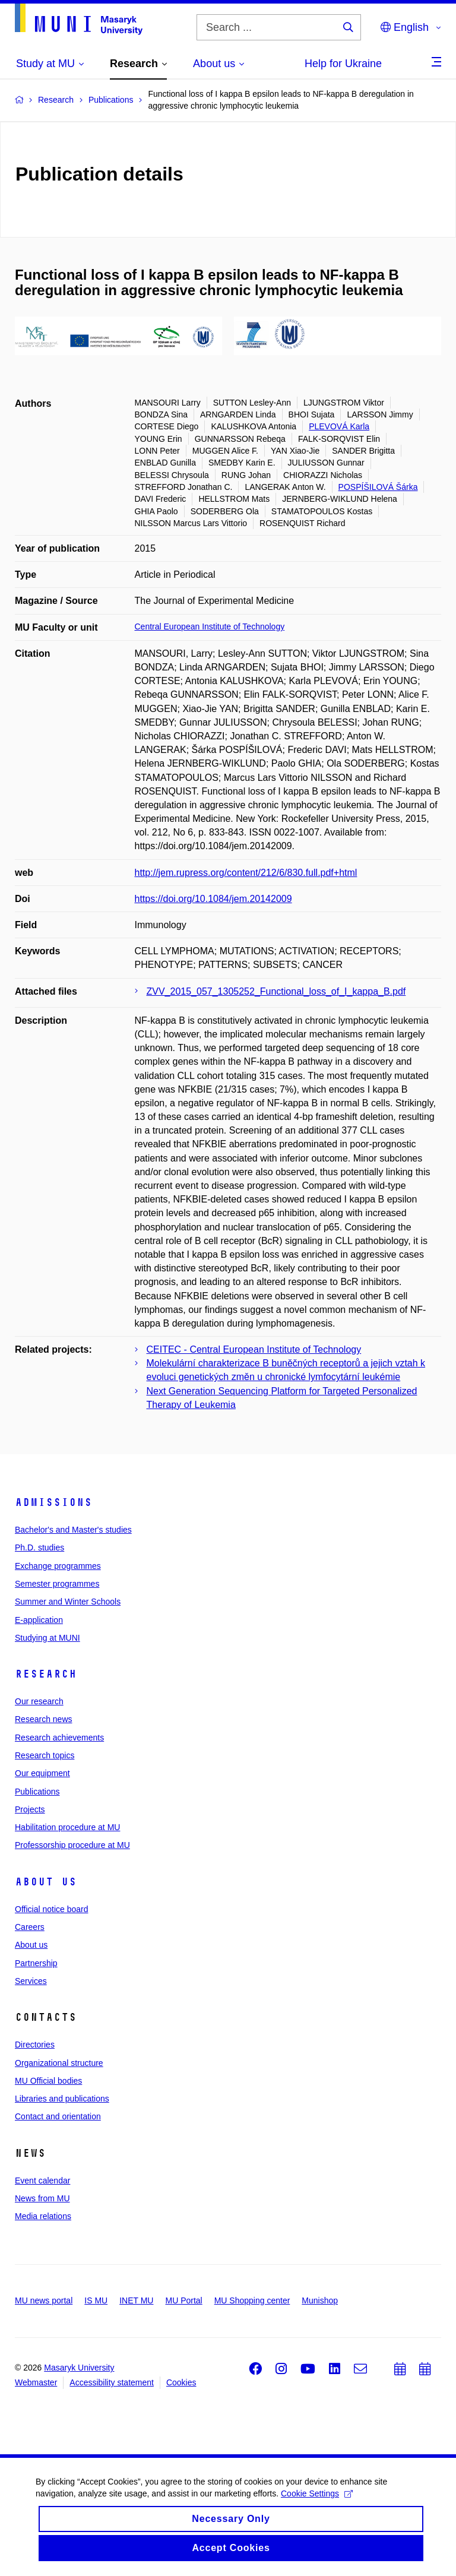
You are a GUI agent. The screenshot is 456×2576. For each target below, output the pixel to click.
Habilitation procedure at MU (67, 1827)
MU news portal (43, 2300)
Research (46, 1674)
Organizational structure (59, 2063)
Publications (37, 1791)
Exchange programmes (58, 1566)
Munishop (320, 2300)
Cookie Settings (317, 2502)
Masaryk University (79, 2367)
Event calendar (42, 2180)
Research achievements (59, 1737)
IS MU (95, 2300)
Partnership (36, 1963)
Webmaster (36, 2382)
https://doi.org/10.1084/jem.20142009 (213, 899)
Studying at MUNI (47, 1638)
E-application (39, 1620)
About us (46, 1881)
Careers (30, 1927)
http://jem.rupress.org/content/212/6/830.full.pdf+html (246, 873)
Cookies (181, 2382)
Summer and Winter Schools (68, 1601)
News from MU (42, 2198)
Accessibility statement (111, 2382)
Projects (30, 1809)
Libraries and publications (62, 2098)
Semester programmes (57, 1583)
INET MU (136, 2300)
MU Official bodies (48, 2081)
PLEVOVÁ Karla (339, 426)
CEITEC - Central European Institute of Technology (254, 1349)
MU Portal (183, 2300)
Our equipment (42, 1773)
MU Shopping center (252, 2300)
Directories (35, 2044)
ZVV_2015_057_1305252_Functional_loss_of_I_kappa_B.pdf (276, 991)
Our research (39, 1701)
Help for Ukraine (343, 63)
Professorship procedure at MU (72, 1845)
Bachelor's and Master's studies (73, 1529)
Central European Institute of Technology (210, 626)
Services (31, 1981)
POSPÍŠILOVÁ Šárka (378, 487)
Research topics (44, 1755)
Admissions (53, 1502)
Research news (43, 1719)
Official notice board (51, 1909)
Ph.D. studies (39, 1547)
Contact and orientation (58, 2116)
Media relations (43, 2216)
